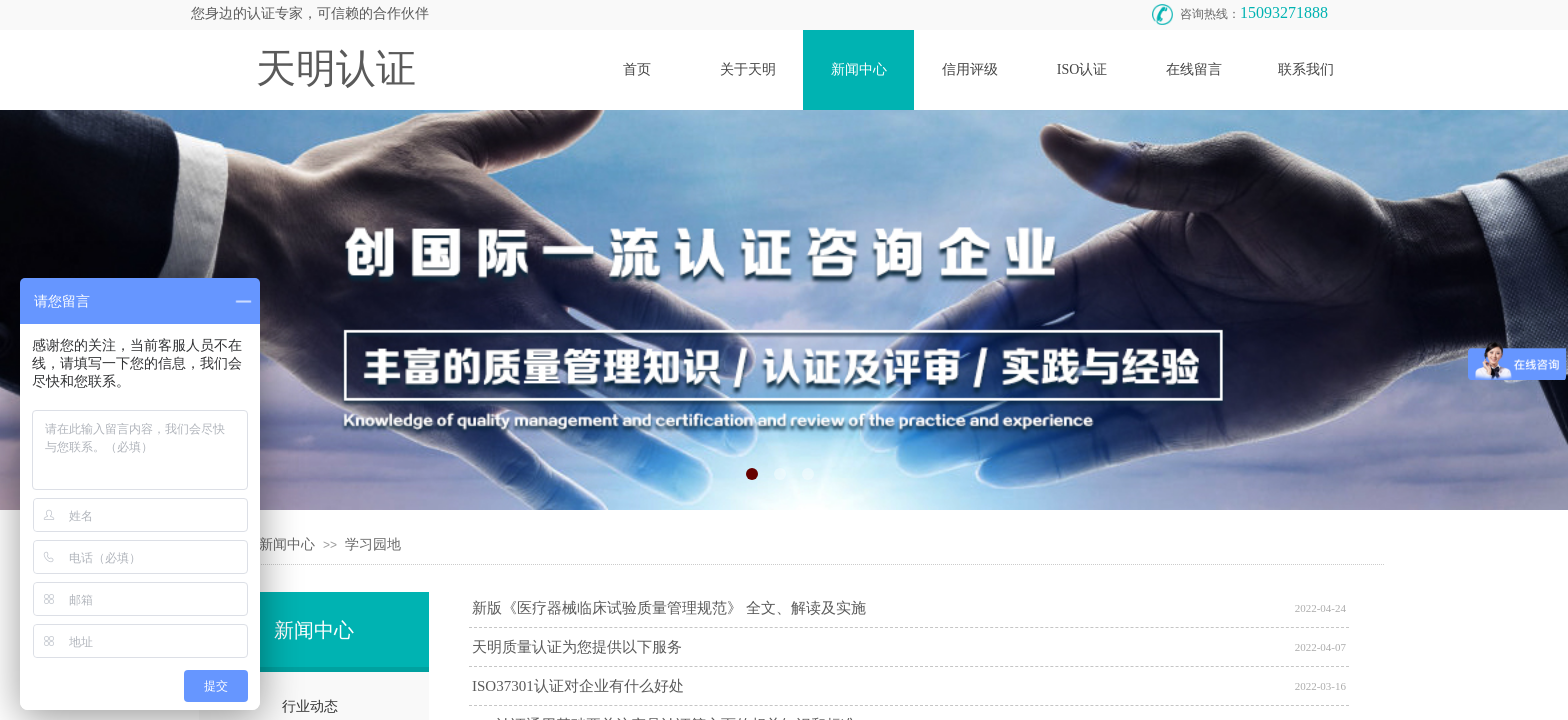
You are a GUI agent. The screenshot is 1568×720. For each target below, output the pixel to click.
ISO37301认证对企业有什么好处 (578, 686)
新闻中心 (287, 544)
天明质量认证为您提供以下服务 (577, 647)
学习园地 (373, 544)
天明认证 (336, 68)
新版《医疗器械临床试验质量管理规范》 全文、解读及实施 (669, 608)
